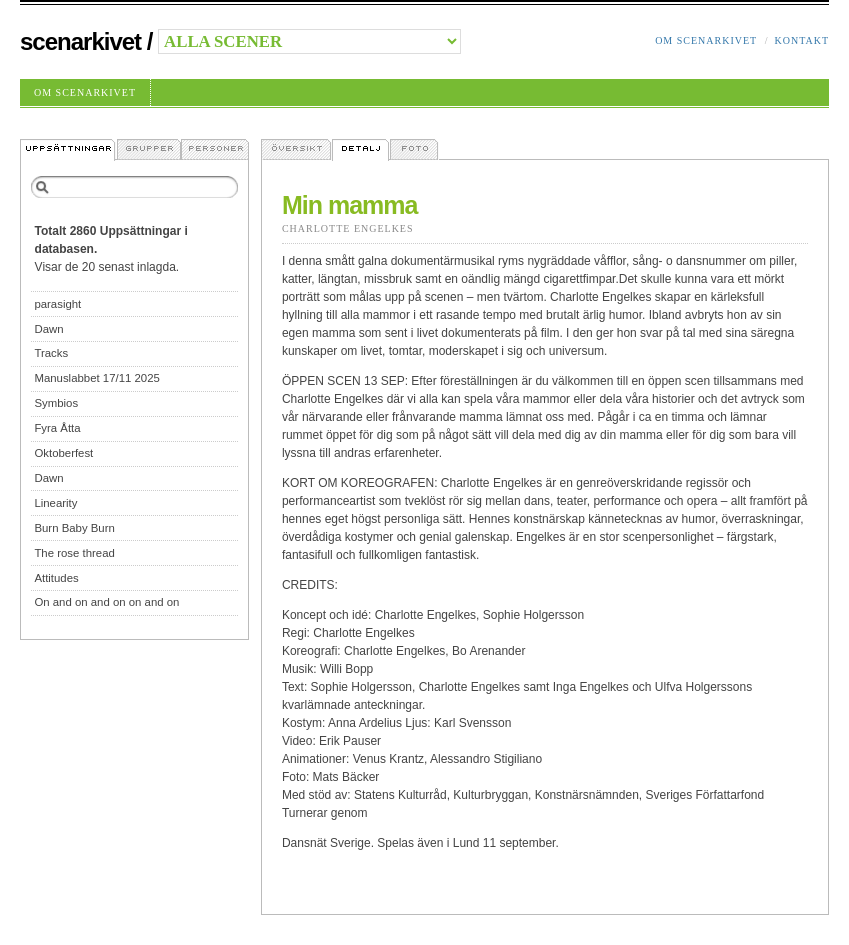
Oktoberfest (63, 453)
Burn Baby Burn (74, 528)
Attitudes (56, 578)
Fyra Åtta (57, 428)
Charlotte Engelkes (348, 228)
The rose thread (74, 553)
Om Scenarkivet (706, 40)
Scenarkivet (80, 41)
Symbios (56, 403)
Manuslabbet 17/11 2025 (96, 378)
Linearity (55, 503)
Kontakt (801, 40)
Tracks (51, 353)
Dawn (48, 329)
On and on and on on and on (106, 602)
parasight (57, 304)
